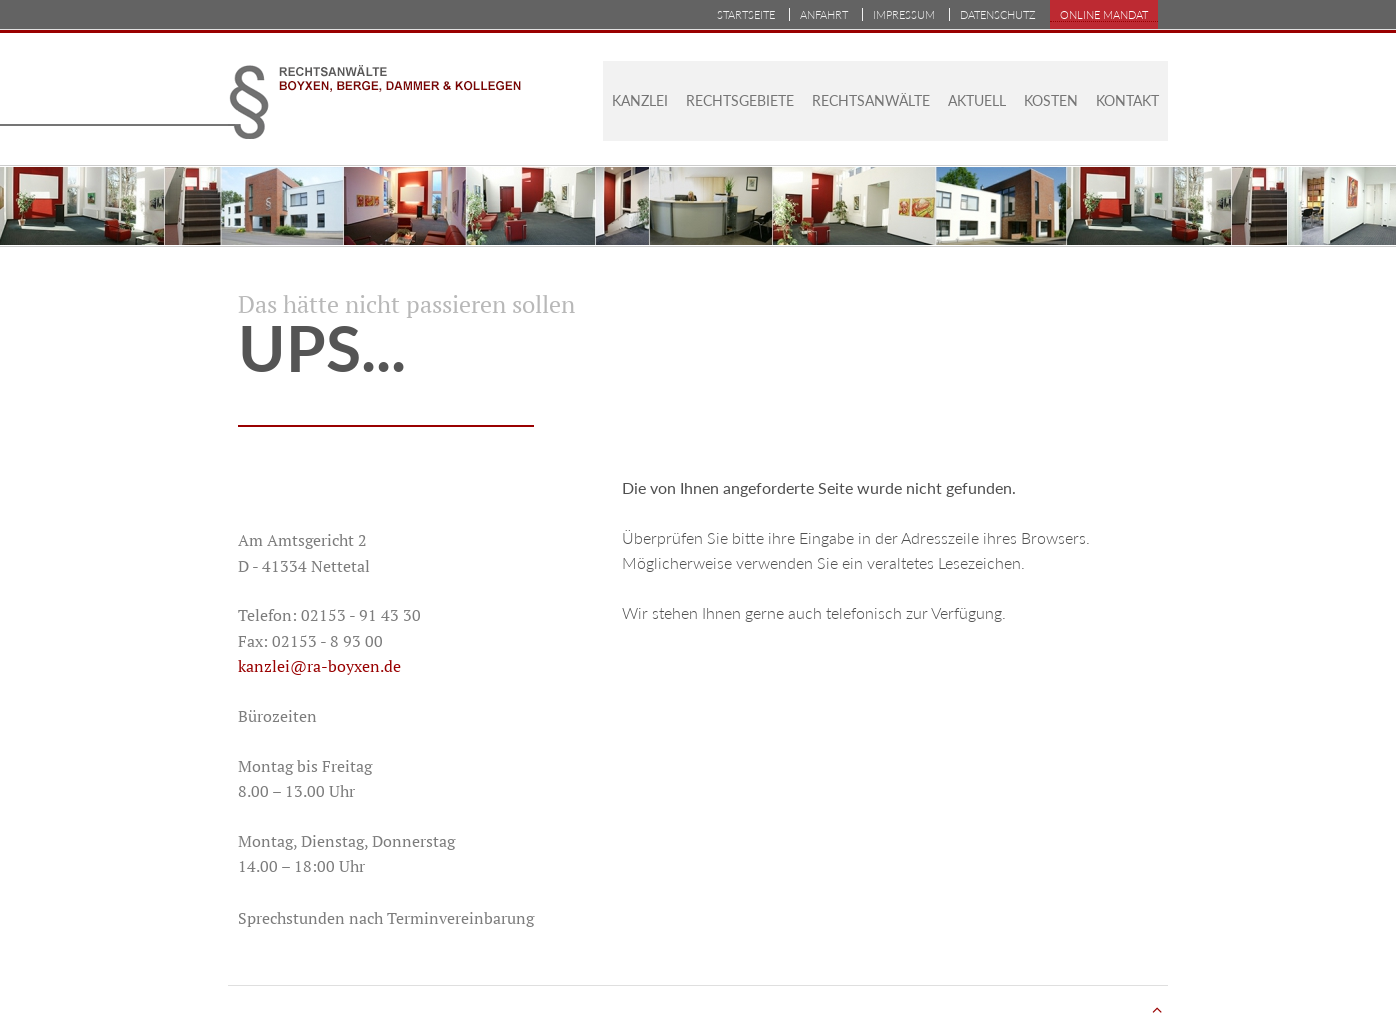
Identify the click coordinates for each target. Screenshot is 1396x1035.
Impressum (904, 14)
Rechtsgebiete (740, 100)
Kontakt (1127, 100)
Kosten (1051, 100)
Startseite (746, 14)
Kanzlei (640, 100)
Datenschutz (998, 14)
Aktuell (977, 100)
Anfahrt (824, 14)
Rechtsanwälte (871, 100)
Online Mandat (1104, 14)
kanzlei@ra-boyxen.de (319, 666)
